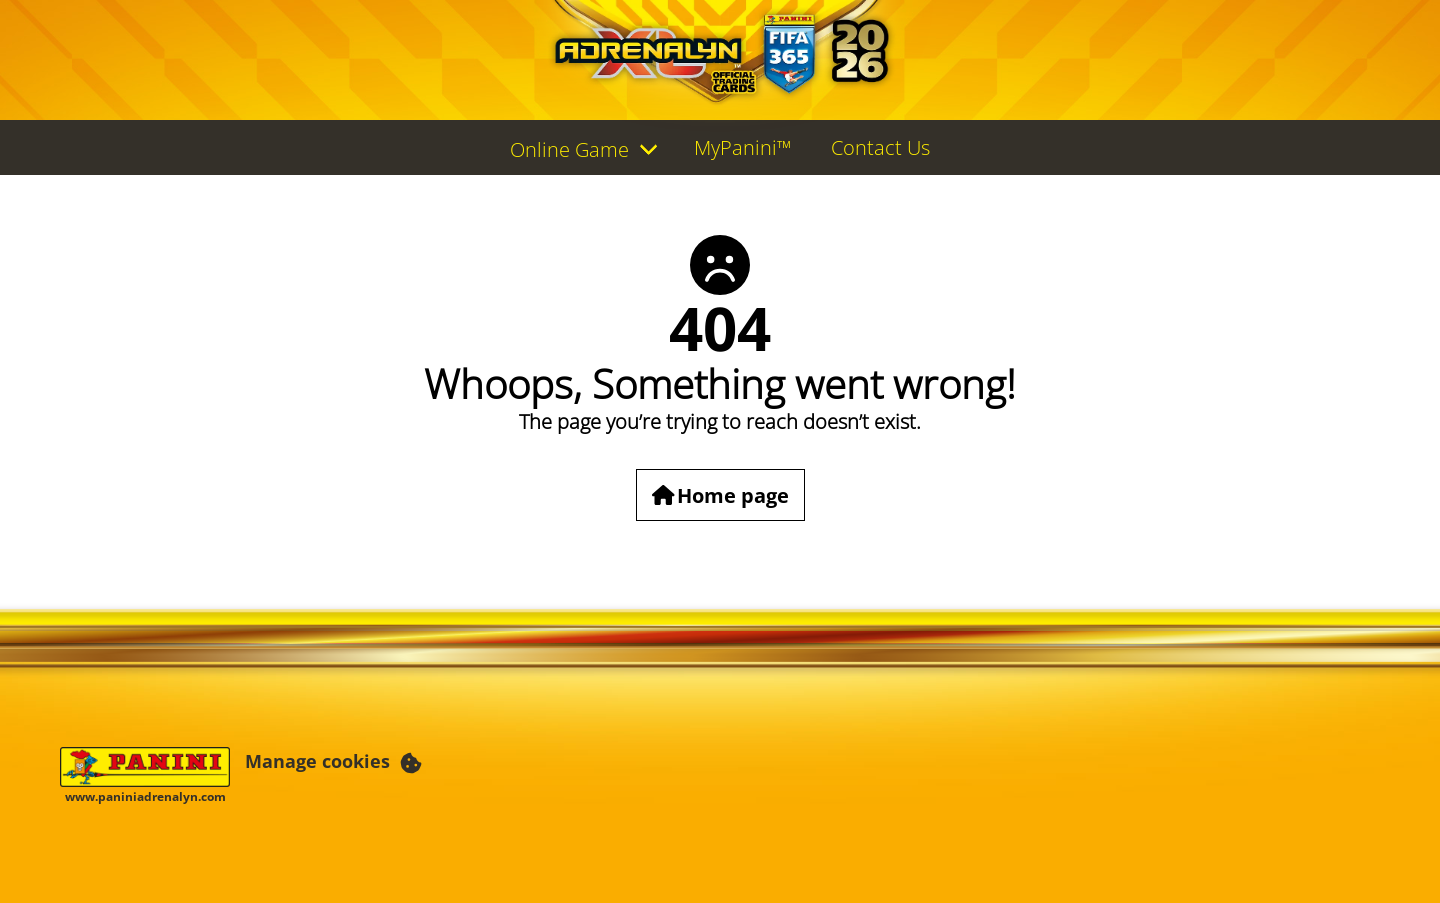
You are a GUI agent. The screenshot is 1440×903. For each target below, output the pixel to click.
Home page (733, 494)
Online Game (569, 149)
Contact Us (880, 147)
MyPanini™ (742, 147)
